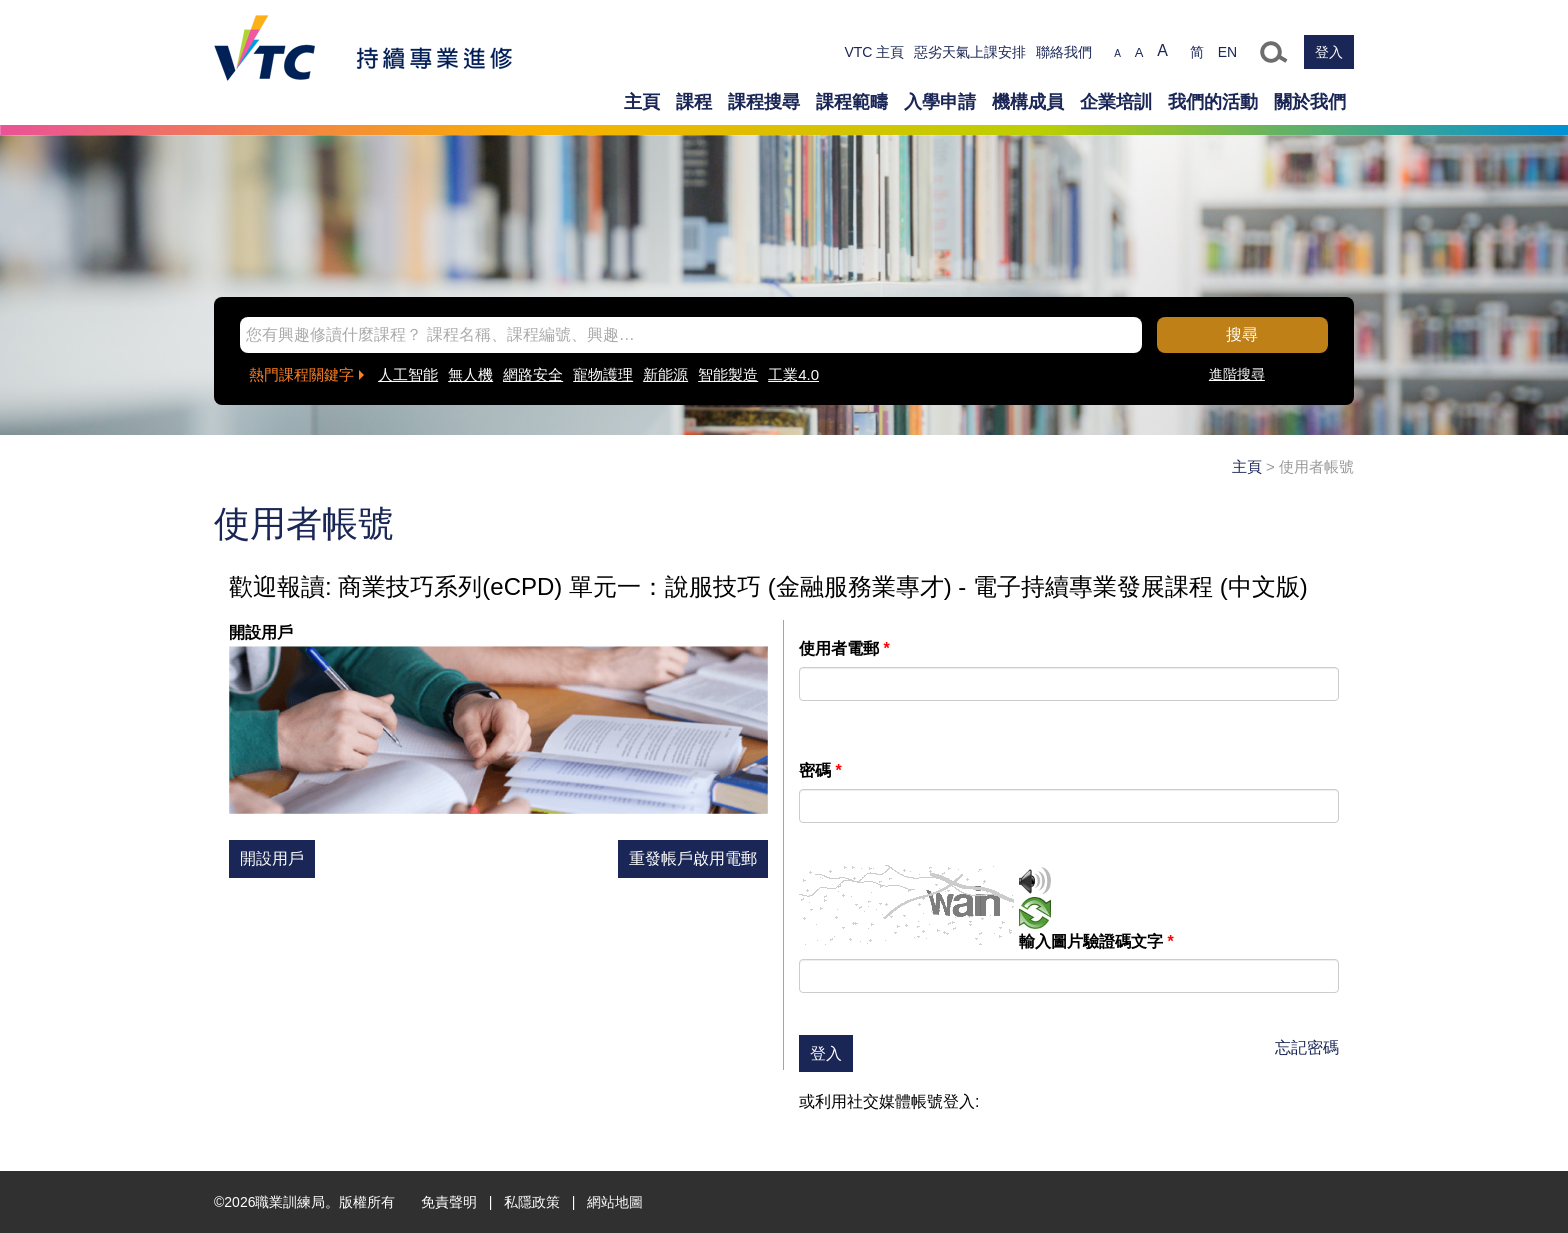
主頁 (642, 102)
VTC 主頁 (874, 52)
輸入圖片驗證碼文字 (1096, 941)
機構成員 (1028, 102)
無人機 (470, 374)
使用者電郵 (844, 648)
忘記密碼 (1307, 1047)
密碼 (820, 770)
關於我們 (1310, 102)
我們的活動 (1213, 102)
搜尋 (1242, 334)
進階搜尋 (1237, 374)
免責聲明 (449, 1202)
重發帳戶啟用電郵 (693, 858)
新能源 (665, 374)
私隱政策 (532, 1202)
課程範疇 (852, 102)
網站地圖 (615, 1202)
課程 (694, 102)
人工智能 (408, 374)
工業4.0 (793, 374)
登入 (1329, 52)
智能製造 (728, 374)
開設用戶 (272, 858)
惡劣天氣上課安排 (970, 52)
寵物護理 (603, 374)
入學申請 (940, 102)
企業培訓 (1116, 102)
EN (1227, 52)
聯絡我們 (1064, 52)
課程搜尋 (764, 102)
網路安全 (533, 374)
